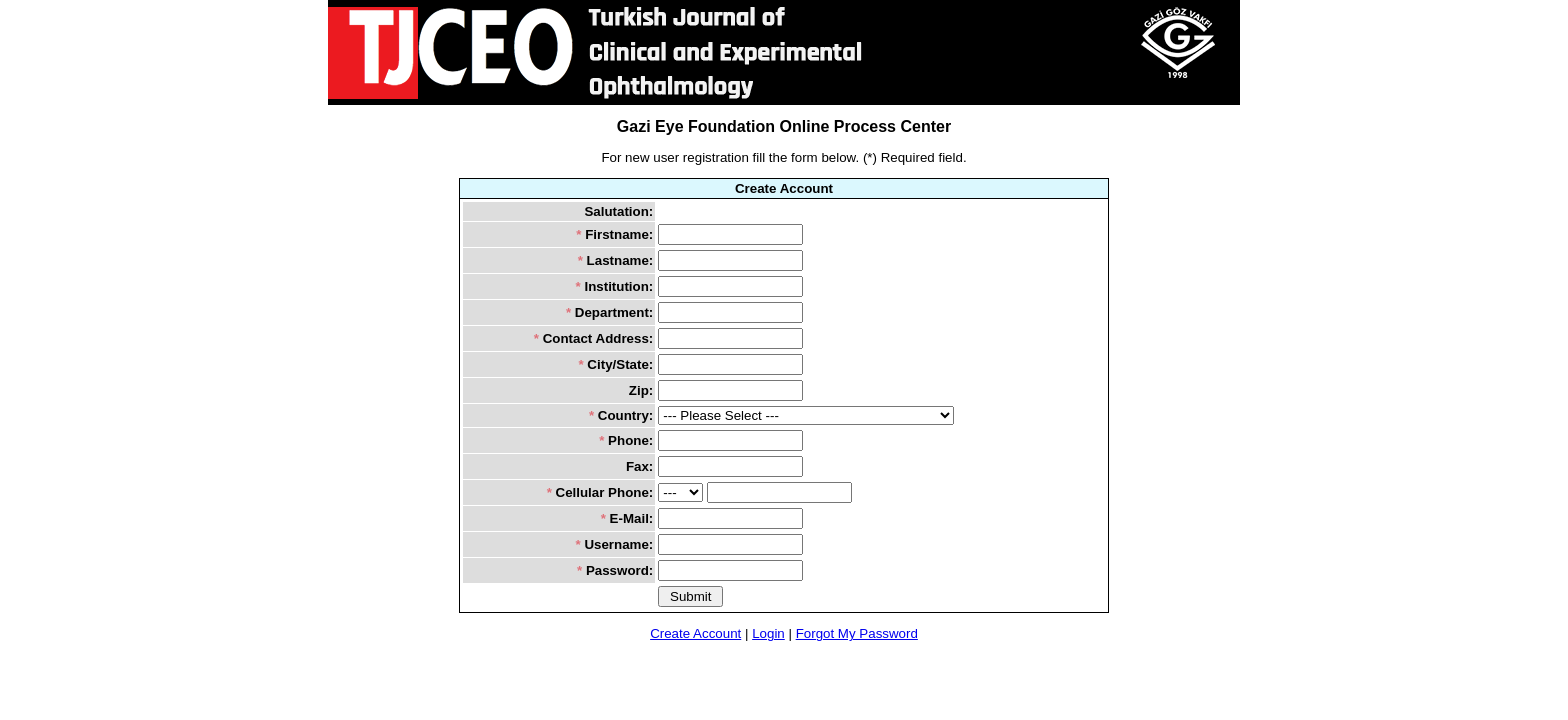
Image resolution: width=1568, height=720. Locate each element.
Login (768, 633)
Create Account (695, 633)
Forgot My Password (857, 633)
